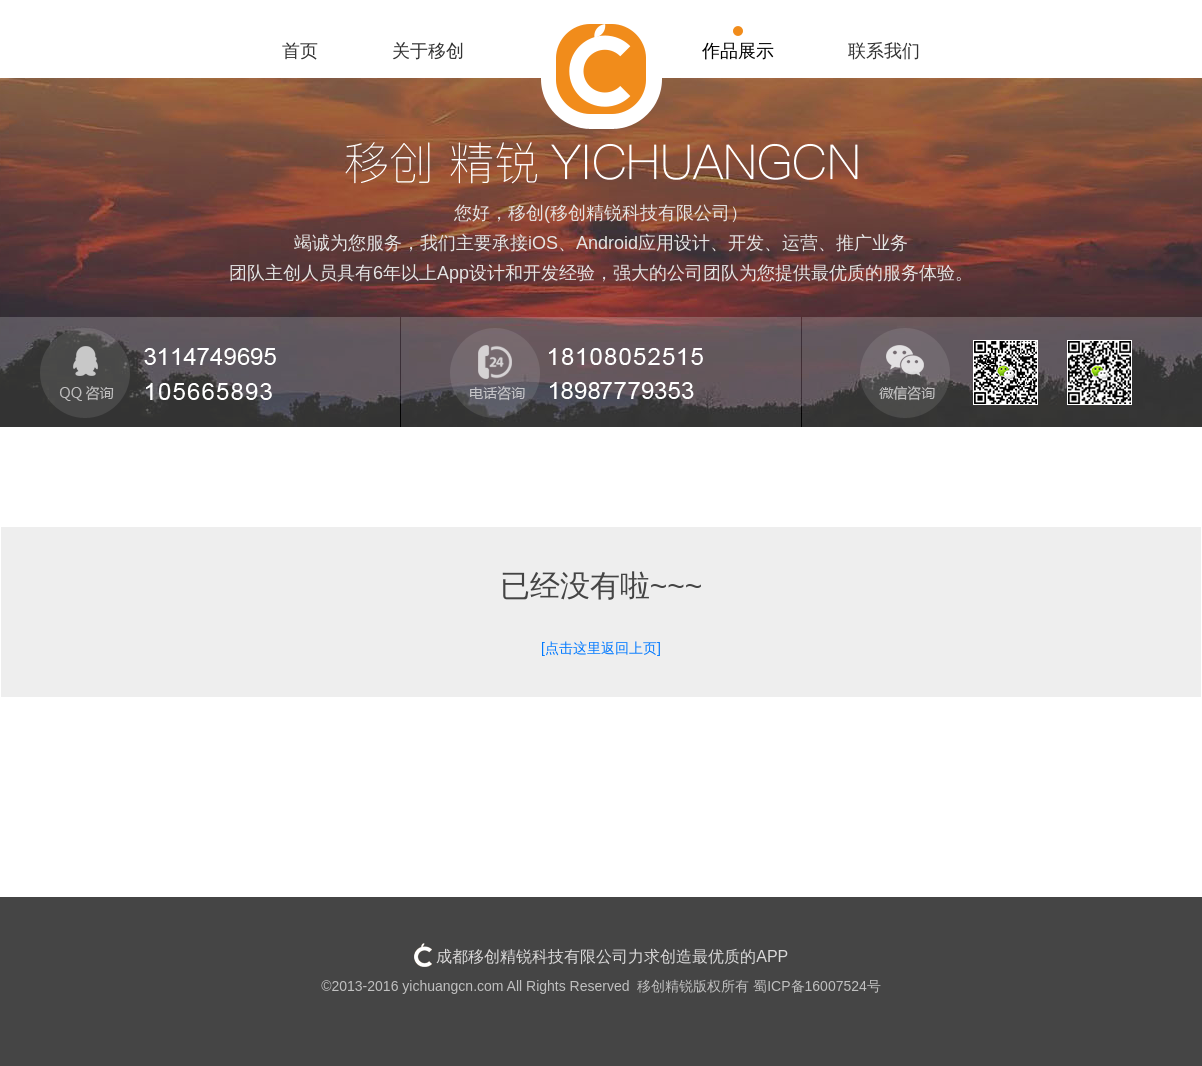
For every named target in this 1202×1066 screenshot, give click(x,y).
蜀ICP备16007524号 (817, 986)
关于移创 (428, 51)
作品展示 (738, 51)
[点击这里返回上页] (601, 648)
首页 (300, 51)
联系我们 (884, 51)
